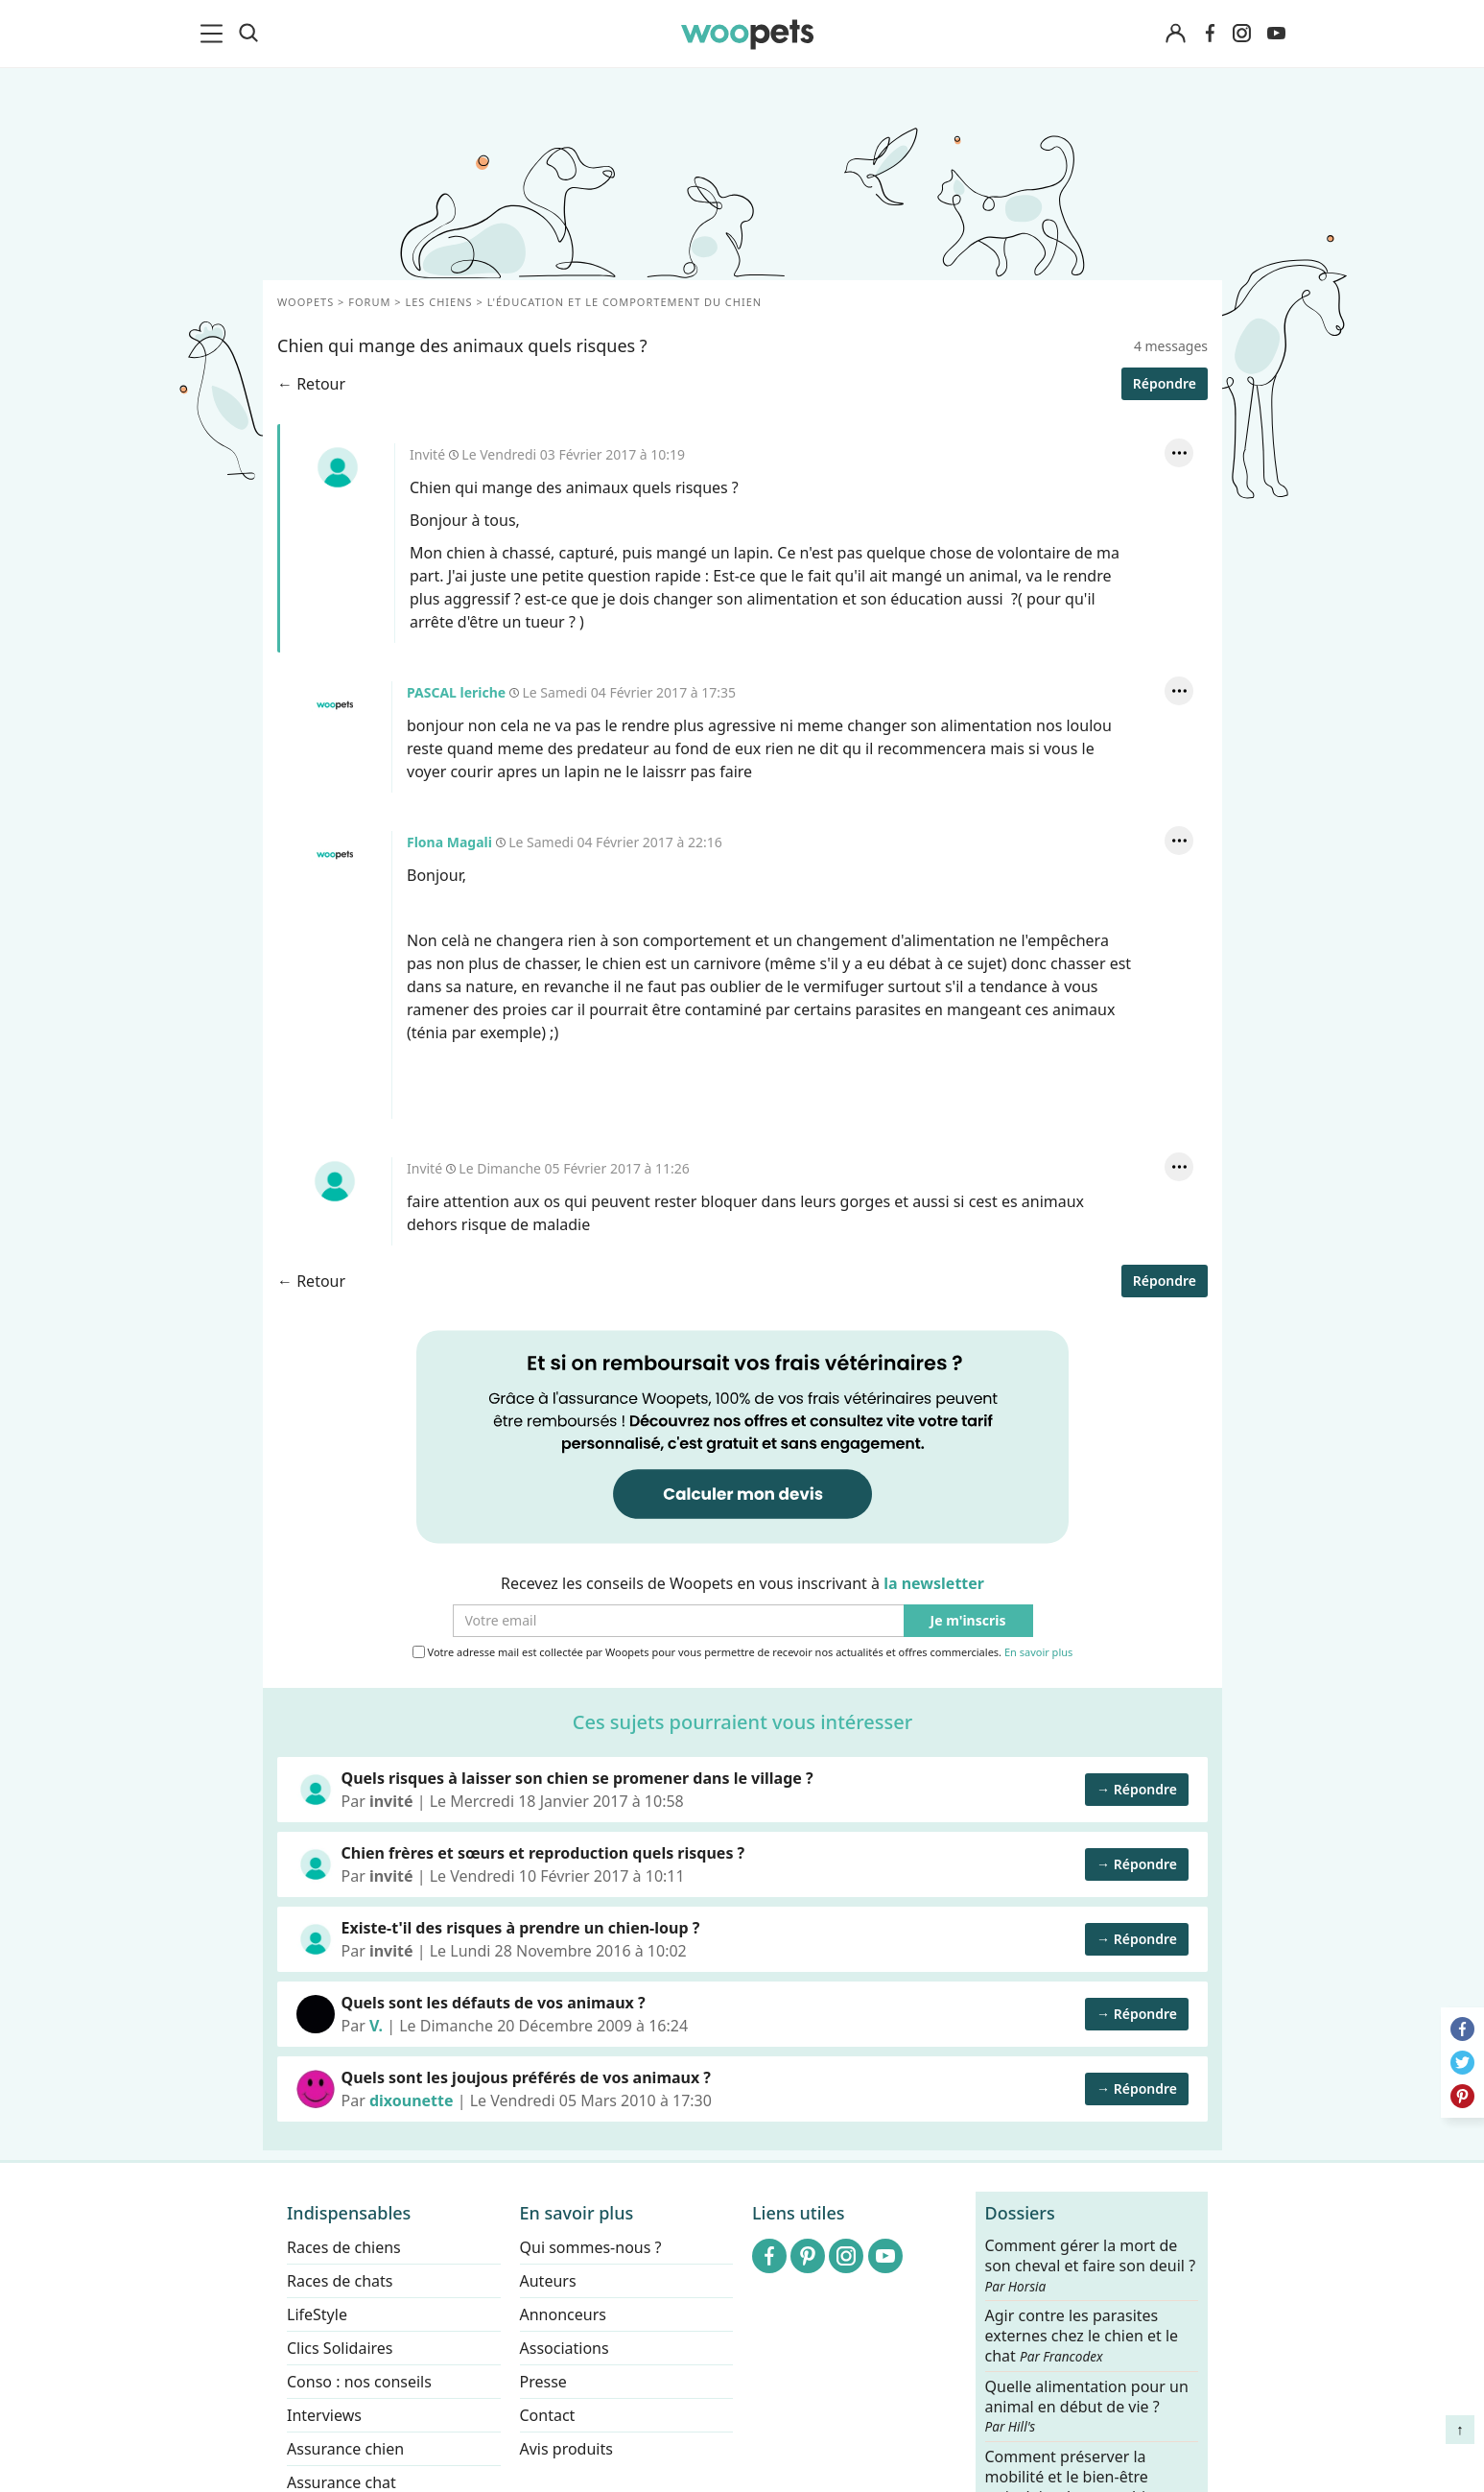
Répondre (1163, 383)
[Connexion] (1176, 34)
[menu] (214, 33)
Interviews (324, 2415)
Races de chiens (344, 2247)
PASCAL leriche (334, 705)
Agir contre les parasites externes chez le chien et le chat (1081, 2336)
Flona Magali (334, 855)
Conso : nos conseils (359, 2381)
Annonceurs (562, 2314)
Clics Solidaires (340, 2348)
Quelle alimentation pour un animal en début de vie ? (1086, 2405)
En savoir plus (1037, 1653)
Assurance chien (345, 2448)
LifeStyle (317, 2314)
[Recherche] (248, 33)
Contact (547, 2415)
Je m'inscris (967, 1621)
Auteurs (547, 2280)
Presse (542, 2381)
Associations (563, 2348)
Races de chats (339, 2280)
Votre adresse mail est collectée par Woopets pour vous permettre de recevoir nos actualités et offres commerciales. (742, 1652)
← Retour (311, 383)
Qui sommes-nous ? (590, 2247)
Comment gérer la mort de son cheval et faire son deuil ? (1089, 2265)
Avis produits (565, 2448)
